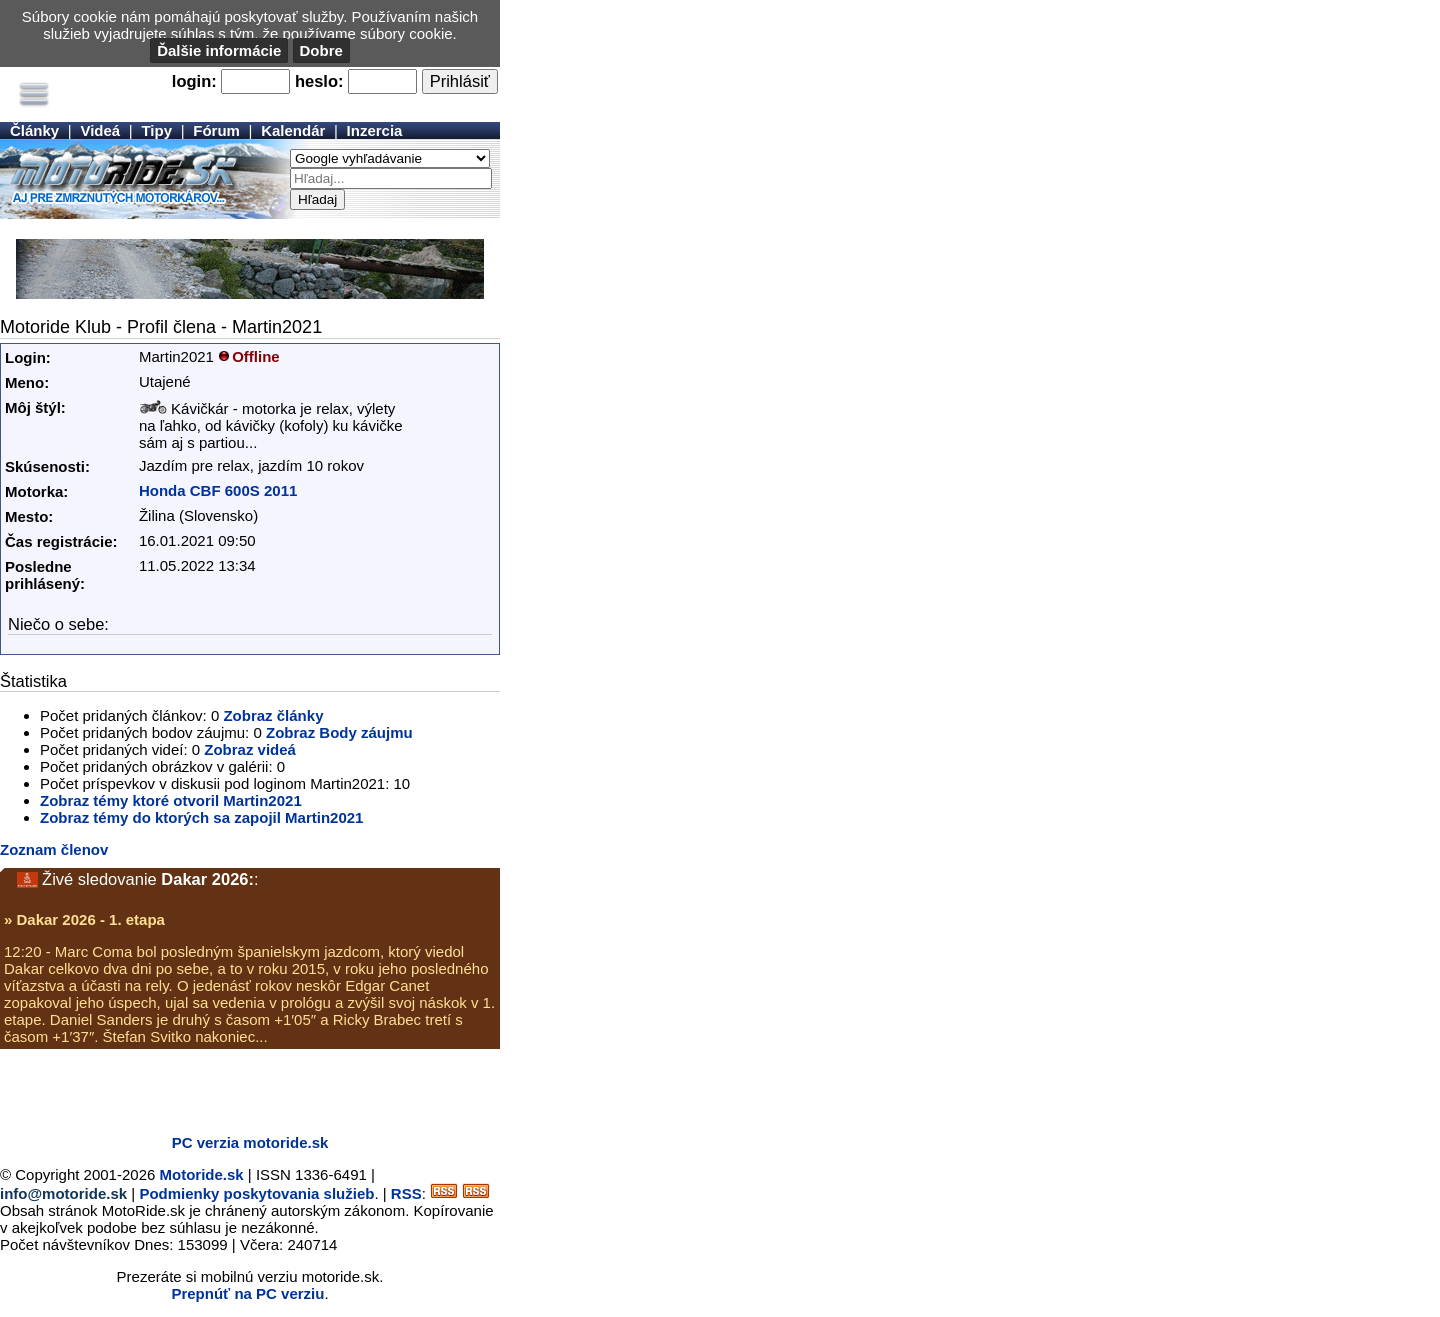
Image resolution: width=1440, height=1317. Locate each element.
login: (194, 81)
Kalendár (293, 130)
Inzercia (375, 130)
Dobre (321, 50)
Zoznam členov (54, 849)
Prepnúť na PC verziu (247, 1293)
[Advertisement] (234, 1089)
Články (34, 130)
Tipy (156, 130)
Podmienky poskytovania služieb (256, 1193)
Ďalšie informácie (219, 50)
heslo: (319, 81)
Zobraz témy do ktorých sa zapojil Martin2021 (201, 817)
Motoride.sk (202, 1174)
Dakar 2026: (207, 879)
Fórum (216, 130)
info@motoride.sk (63, 1193)
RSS (406, 1193)
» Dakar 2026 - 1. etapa (84, 919)
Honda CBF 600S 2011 (218, 490)
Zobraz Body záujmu (339, 732)
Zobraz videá (250, 749)
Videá (100, 130)
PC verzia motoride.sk (250, 1142)
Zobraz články (273, 715)
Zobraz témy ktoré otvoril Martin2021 (171, 800)
